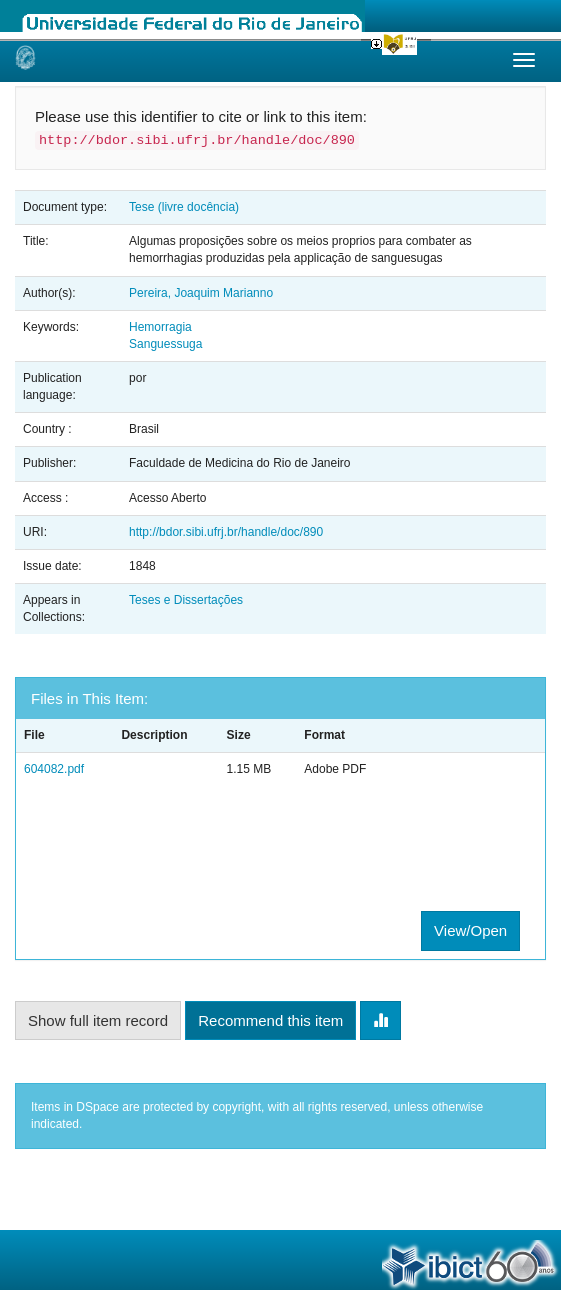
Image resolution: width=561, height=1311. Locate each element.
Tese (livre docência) (184, 207)
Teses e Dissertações (186, 600)
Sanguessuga (165, 344)
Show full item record (98, 1020)
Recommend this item (270, 1020)
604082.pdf (54, 769)
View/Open (470, 930)
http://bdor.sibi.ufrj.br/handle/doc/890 (226, 532)
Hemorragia (160, 327)
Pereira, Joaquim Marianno (201, 293)
